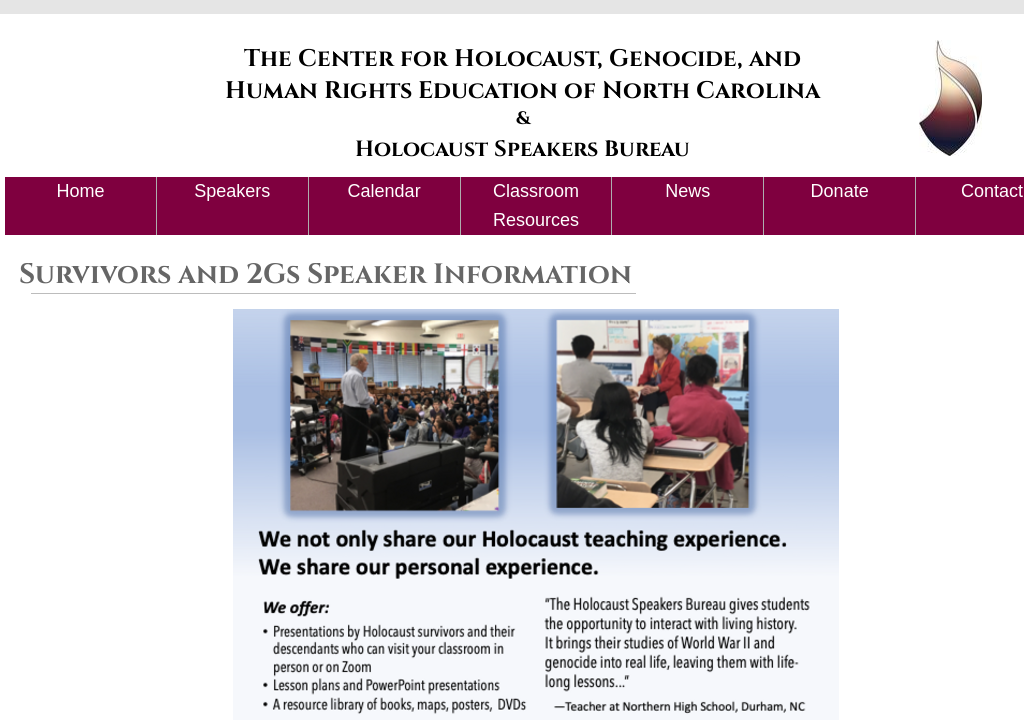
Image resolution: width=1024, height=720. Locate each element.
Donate (840, 191)
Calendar (384, 191)
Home (80, 191)
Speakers (232, 191)
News (687, 191)
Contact (992, 191)
